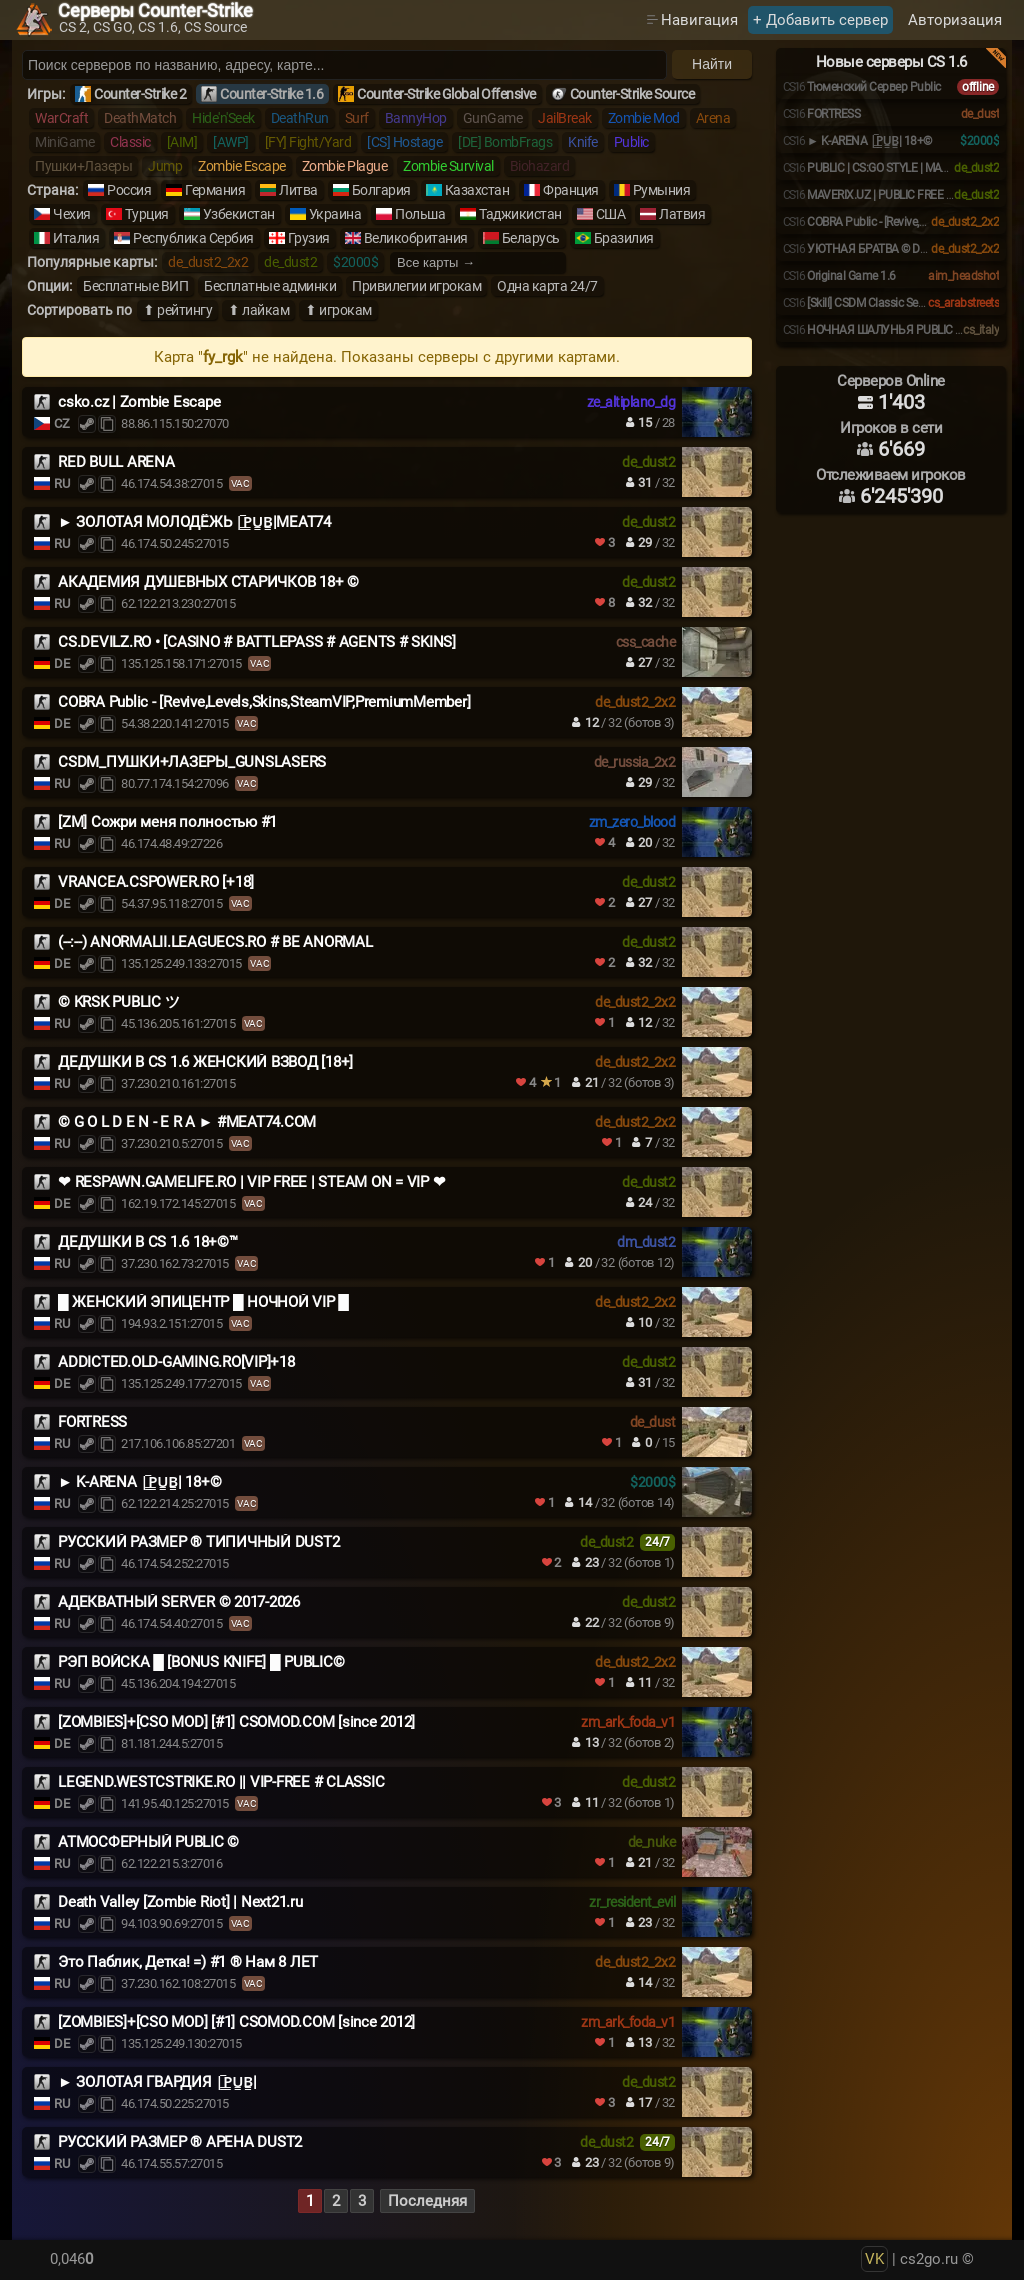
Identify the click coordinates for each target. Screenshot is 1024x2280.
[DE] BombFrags (505, 142)
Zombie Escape (242, 166)
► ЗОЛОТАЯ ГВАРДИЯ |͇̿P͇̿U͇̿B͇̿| (157, 2082)
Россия (129, 190)
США (611, 214)
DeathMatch (140, 118)
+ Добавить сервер (820, 20)
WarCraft (61, 118)
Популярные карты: (92, 262)
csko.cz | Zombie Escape (139, 402)
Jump (165, 166)
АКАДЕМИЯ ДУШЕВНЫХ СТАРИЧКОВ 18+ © (208, 582)
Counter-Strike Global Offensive (446, 94)
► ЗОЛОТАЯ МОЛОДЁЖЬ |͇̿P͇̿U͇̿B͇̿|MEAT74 (194, 522)
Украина (335, 214)
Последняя (427, 2201)
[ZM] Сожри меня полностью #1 (167, 822)
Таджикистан (520, 214)
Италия (76, 238)
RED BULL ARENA (116, 462)
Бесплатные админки (270, 286)
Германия (215, 190)
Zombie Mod (644, 118)
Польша (420, 214)
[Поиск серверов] (344, 65)
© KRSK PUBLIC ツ (118, 1002)
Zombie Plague (345, 166)
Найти (712, 64)
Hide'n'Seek (223, 118)
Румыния (662, 190)
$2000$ (355, 262)
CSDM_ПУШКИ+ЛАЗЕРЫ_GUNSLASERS (192, 762)
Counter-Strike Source (632, 94)
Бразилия (624, 238)
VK (874, 2259)
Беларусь (531, 238)
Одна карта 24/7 (547, 286)
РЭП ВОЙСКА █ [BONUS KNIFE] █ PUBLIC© (201, 1662)
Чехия (72, 214)
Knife (583, 142)
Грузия (309, 238)
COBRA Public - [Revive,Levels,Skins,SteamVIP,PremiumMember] (264, 702)
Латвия (682, 214)
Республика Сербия (193, 238)
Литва (298, 190)
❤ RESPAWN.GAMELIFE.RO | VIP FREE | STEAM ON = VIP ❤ (251, 1182)
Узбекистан (239, 214)
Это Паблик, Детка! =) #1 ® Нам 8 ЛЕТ (188, 1962)
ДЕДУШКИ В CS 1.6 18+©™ (148, 1242)
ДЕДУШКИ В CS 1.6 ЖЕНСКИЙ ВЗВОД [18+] (205, 1062)
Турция (147, 214)
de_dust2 (290, 262)
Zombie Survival (448, 166)
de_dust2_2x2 (208, 262)
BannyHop (416, 118)
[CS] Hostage (404, 142)
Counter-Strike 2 (140, 94)
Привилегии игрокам (416, 286)
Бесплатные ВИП (135, 286)
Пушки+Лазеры (83, 166)
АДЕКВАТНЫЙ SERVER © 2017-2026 (179, 1602)
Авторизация (955, 20)
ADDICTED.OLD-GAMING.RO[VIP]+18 (176, 1362)
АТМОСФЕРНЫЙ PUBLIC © (148, 1842)
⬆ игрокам (338, 310)
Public (631, 142)
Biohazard (540, 166)
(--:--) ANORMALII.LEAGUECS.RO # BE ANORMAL (215, 942)
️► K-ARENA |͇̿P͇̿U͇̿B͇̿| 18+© (139, 1482)
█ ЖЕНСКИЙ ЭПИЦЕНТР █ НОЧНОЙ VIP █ (203, 1302)
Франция (571, 190)
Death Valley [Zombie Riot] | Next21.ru (180, 1902)
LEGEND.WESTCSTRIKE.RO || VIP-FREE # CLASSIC (221, 1782)
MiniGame (64, 142)
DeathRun (300, 118)
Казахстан (477, 190)
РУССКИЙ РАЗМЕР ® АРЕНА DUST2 (180, 2142)
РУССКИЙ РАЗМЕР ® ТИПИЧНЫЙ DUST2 (198, 1542)
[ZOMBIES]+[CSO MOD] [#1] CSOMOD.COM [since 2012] (236, 1722)
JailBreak (565, 118)
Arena (713, 118)
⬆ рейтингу (177, 310)
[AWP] (231, 142)
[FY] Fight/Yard (308, 142)
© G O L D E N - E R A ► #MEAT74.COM (187, 1122)
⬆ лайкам (258, 310)
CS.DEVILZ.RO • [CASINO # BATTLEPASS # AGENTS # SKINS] (257, 642)
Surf (357, 118)
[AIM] (182, 142)
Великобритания (416, 238)
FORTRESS (92, 1422)
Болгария (381, 190)
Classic (130, 142)
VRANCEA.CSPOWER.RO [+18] (156, 882)
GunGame (493, 118)
